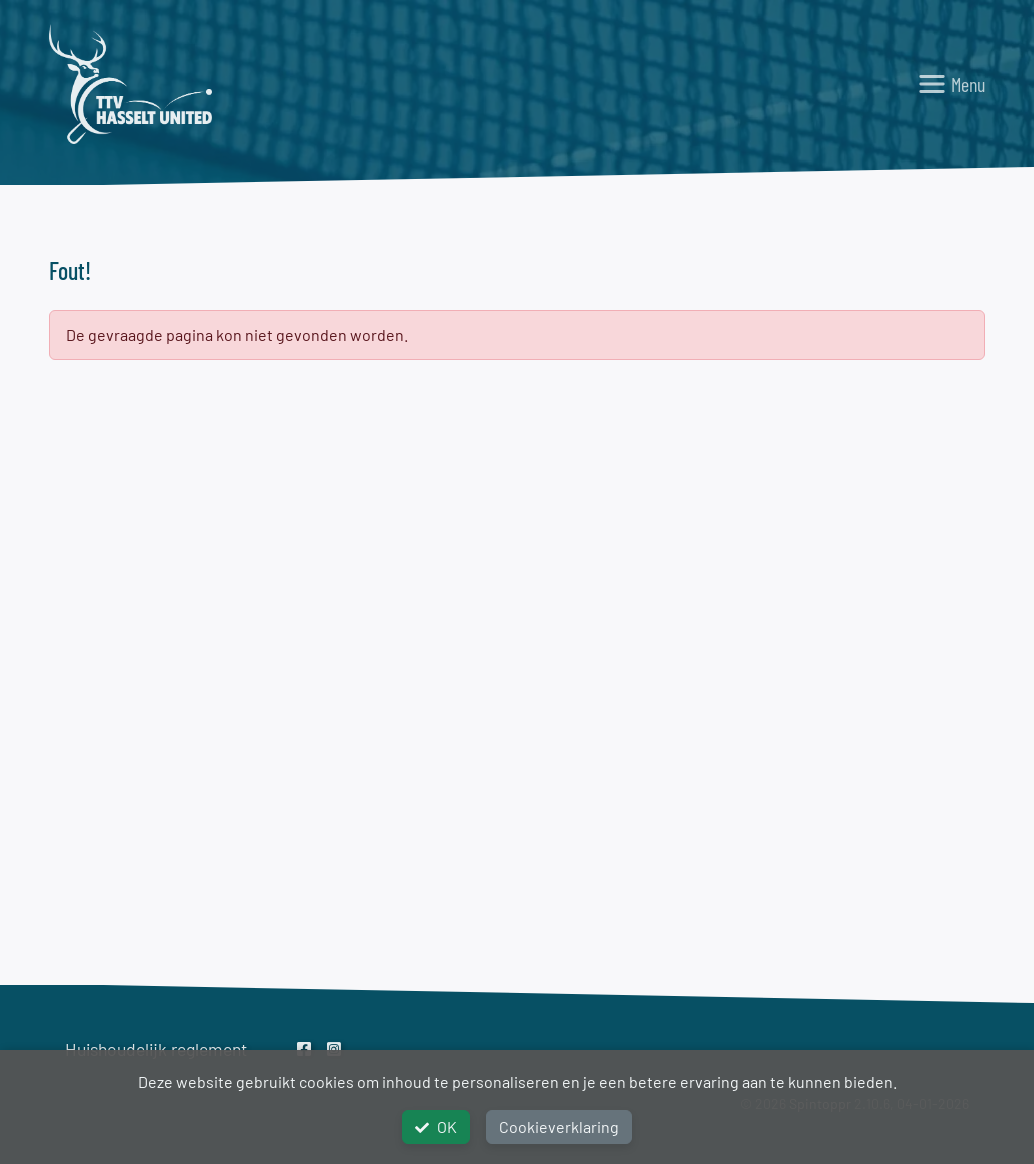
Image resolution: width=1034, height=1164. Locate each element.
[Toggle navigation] (951, 84)
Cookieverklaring (559, 1126)
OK (436, 1126)
